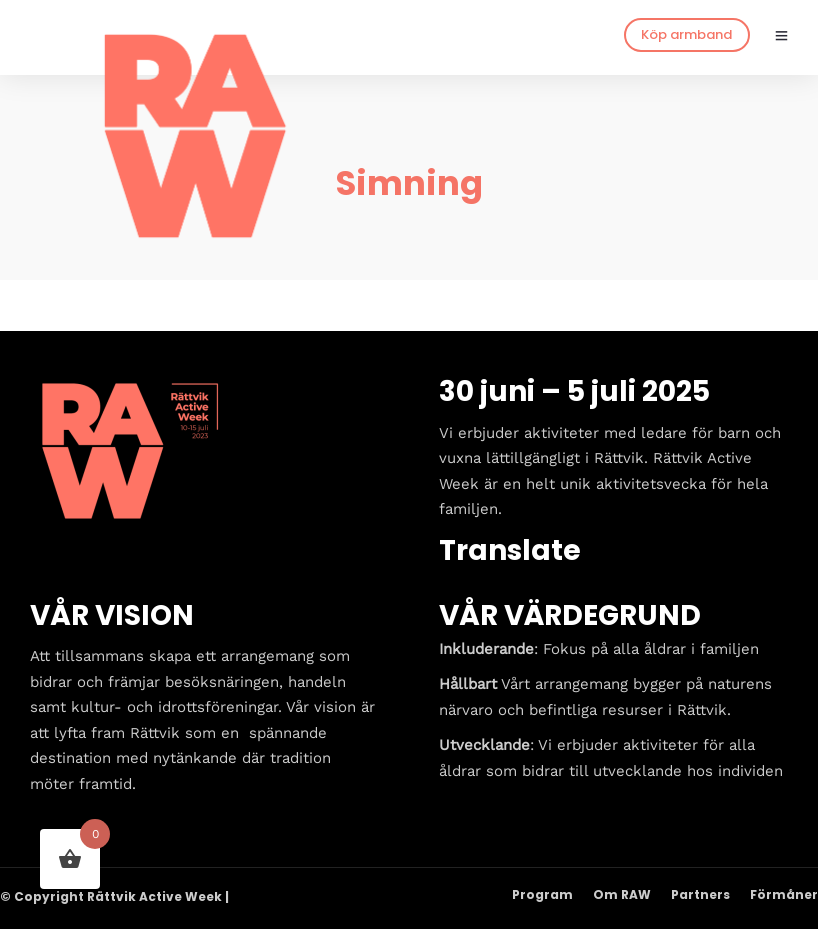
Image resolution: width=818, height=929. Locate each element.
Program (542, 894)
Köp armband (686, 34)
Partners (700, 894)
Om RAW (622, 894)
